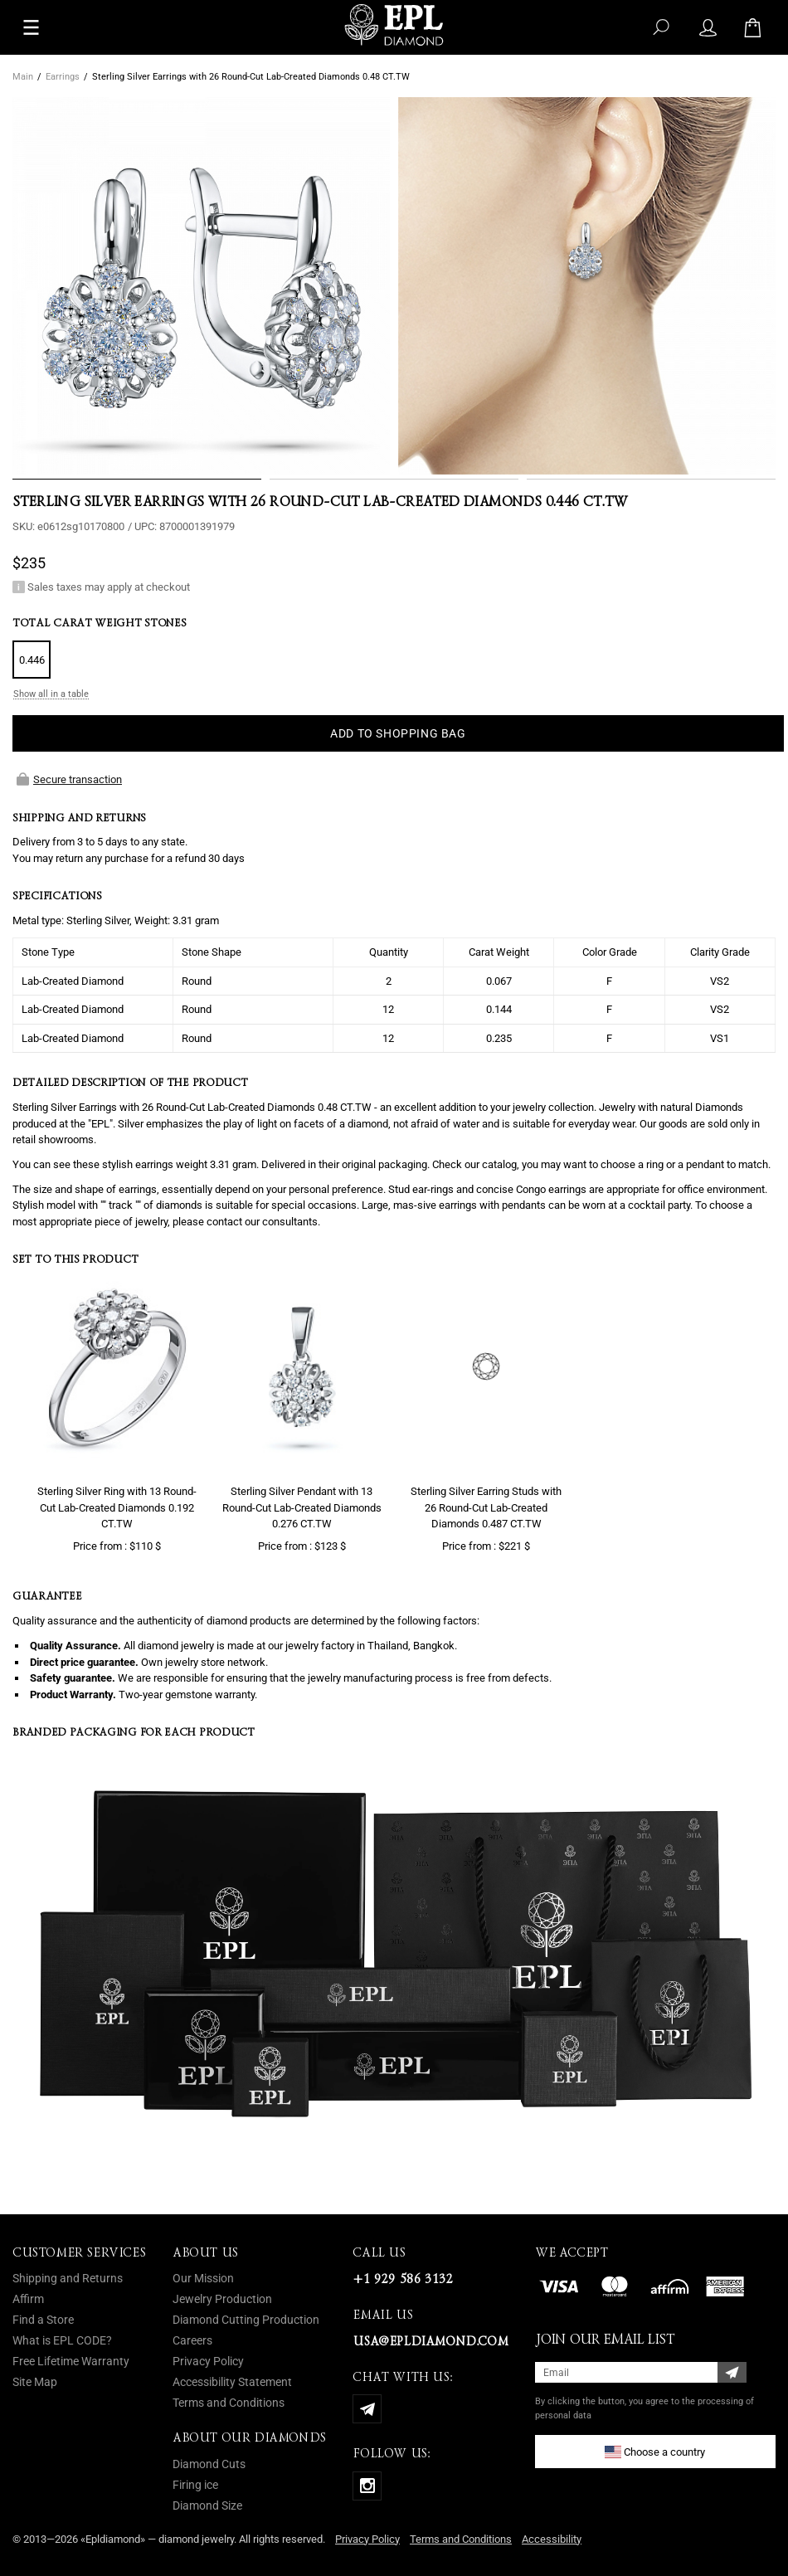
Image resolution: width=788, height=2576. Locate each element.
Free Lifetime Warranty (70, 2361)
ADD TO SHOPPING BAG (397, 733)
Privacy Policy (208, 2361)
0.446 (32, 660)
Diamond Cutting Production (246, 2319)
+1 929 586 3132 (402, 2279)
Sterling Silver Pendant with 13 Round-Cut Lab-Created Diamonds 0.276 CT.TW (302, 1507)
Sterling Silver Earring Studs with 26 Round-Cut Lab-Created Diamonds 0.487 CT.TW (486, 1507)
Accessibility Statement (232, 2382)
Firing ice (195, 2484)
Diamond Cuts (209, 2464)
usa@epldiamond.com (430, 2341)
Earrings (63, 76)
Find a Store (43, 2319)
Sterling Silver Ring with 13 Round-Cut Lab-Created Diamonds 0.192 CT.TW (117, 1507)
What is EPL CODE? (62, 2340)
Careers (192, 2340)
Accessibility (551, 2539)
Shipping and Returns (67, 2278)
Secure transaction (69, 779)
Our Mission (203, 2278)
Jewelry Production (222, 2299)
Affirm (28, 2299)
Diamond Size (207, 2505)
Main (22, 76)
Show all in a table (51, 694)
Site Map (34, 2382)
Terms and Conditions (229, 2402)
